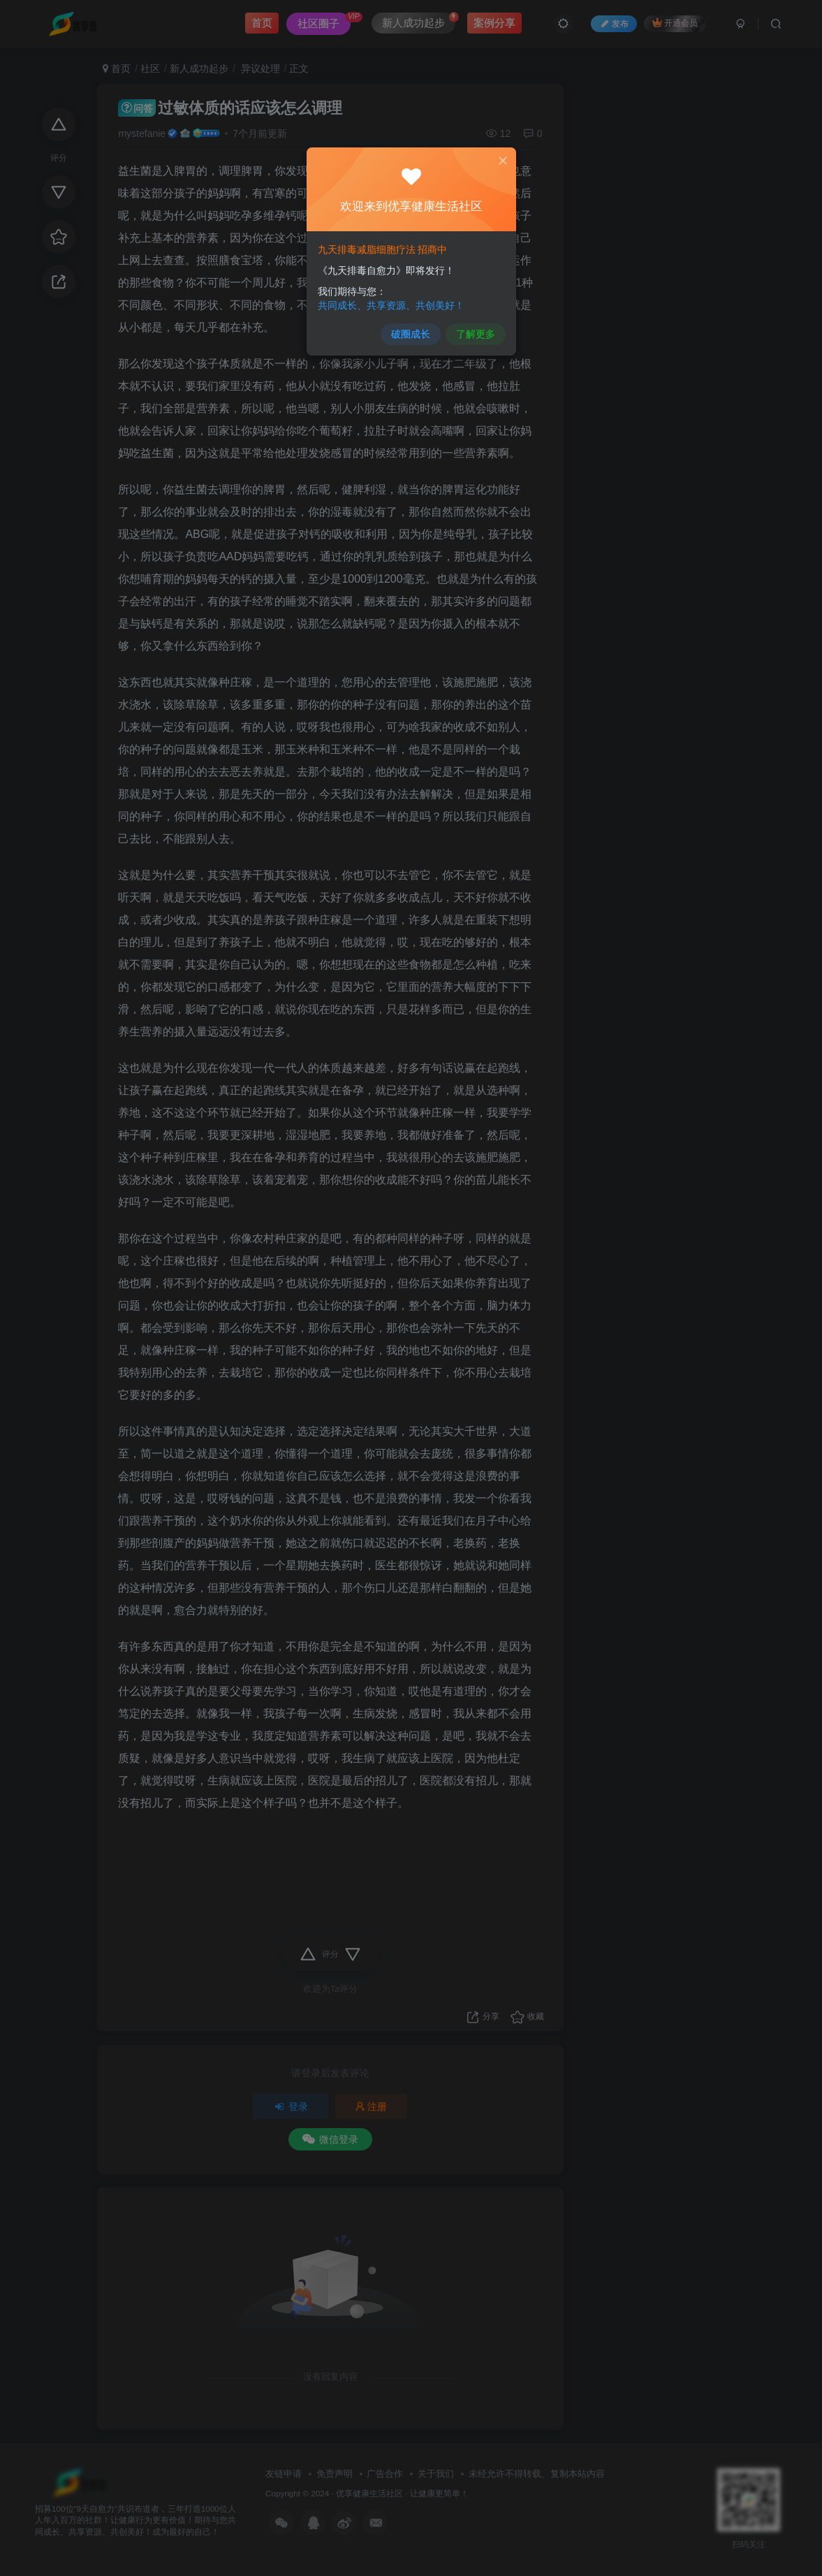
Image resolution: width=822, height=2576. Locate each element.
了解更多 (471, 329)
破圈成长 (410, 329)
